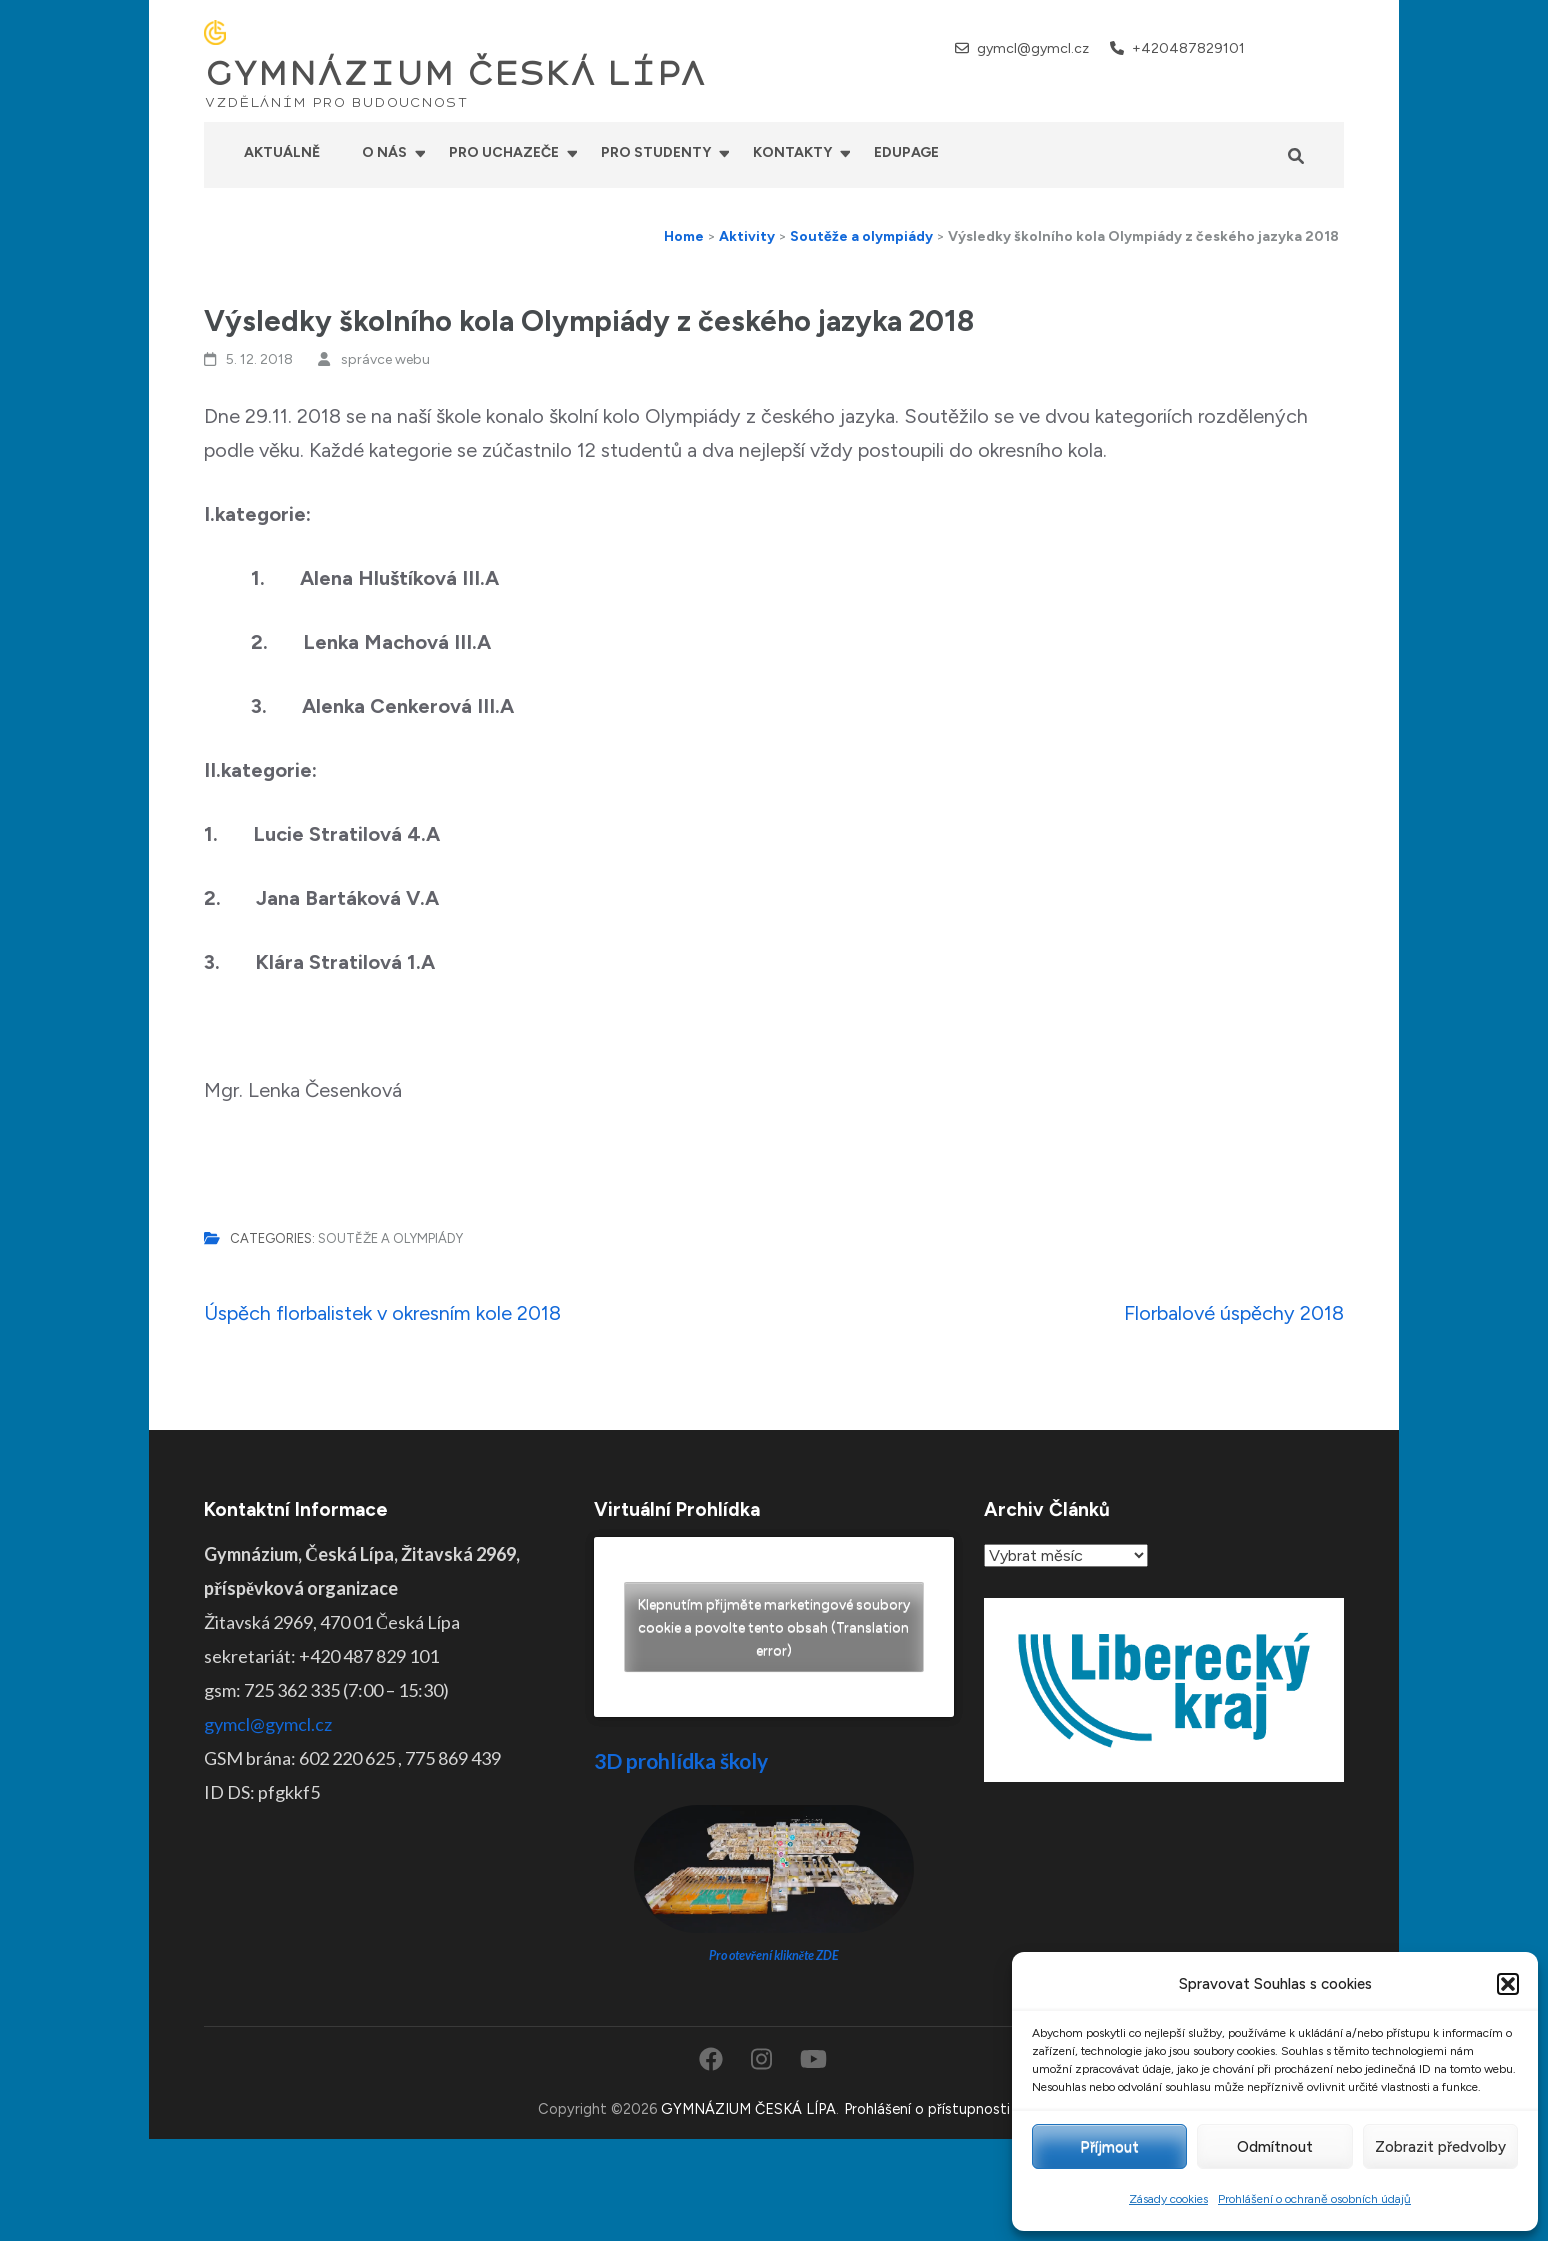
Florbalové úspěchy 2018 (1234, 1313)
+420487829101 (1188, 48)
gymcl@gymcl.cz (1033, 48)
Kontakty (792, 152)
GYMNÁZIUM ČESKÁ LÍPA (455, 74)
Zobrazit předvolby (1440, 2147)
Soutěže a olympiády (390, 1238)
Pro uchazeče (504, 152)
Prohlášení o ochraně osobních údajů (1314, 2199)
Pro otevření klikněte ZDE (774, 1955)
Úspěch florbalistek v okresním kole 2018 (382, 1313)
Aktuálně (282, 152)
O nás (384, 152)
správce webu (385, 359)
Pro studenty (656, 152)
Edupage (906, 152)
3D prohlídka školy (681, 1760)
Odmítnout (1275, 2147)
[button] (1508, 1984)
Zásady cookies (1168, 2199)
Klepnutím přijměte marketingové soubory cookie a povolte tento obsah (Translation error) (774, 1627)
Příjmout (1109, 2147)
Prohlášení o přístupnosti (927, 2109)
